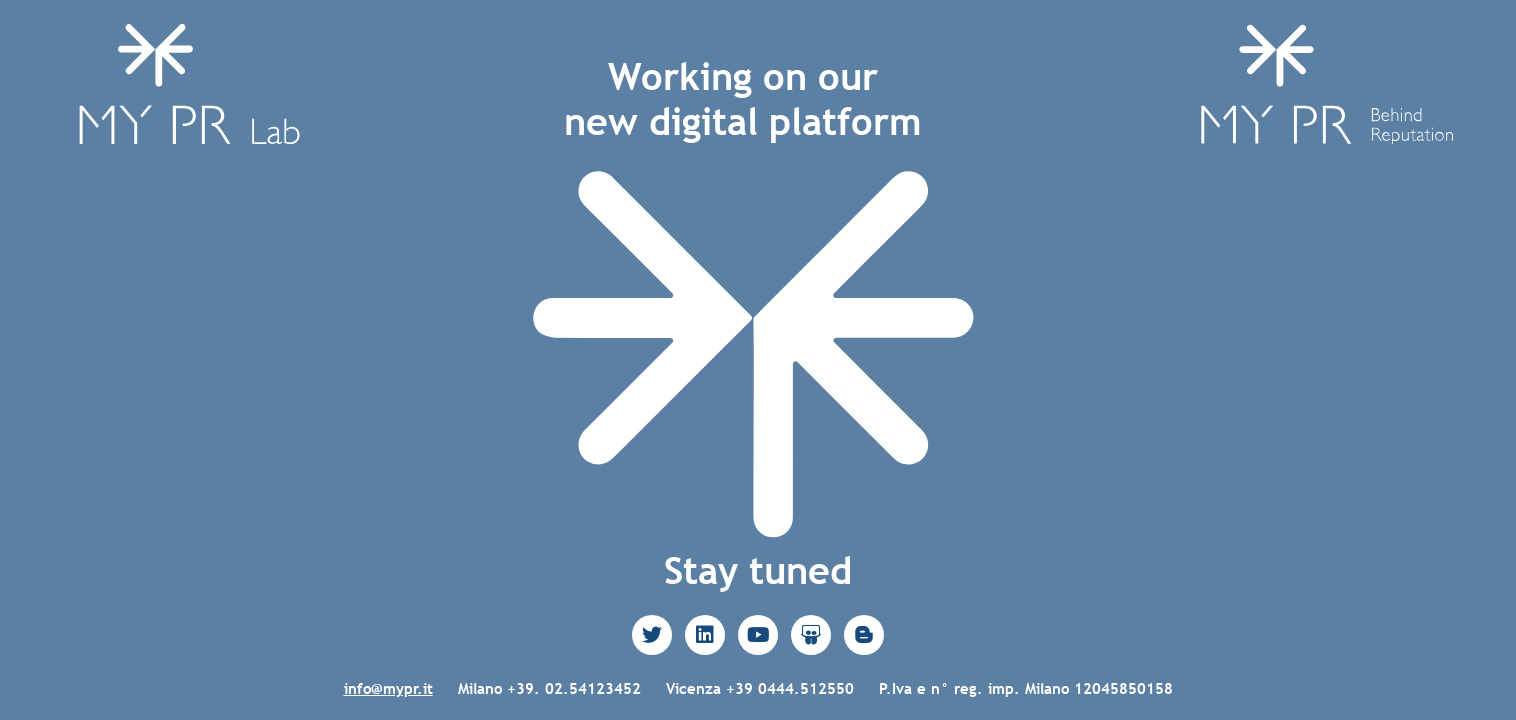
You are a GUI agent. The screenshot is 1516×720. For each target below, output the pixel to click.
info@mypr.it (388, 688)
